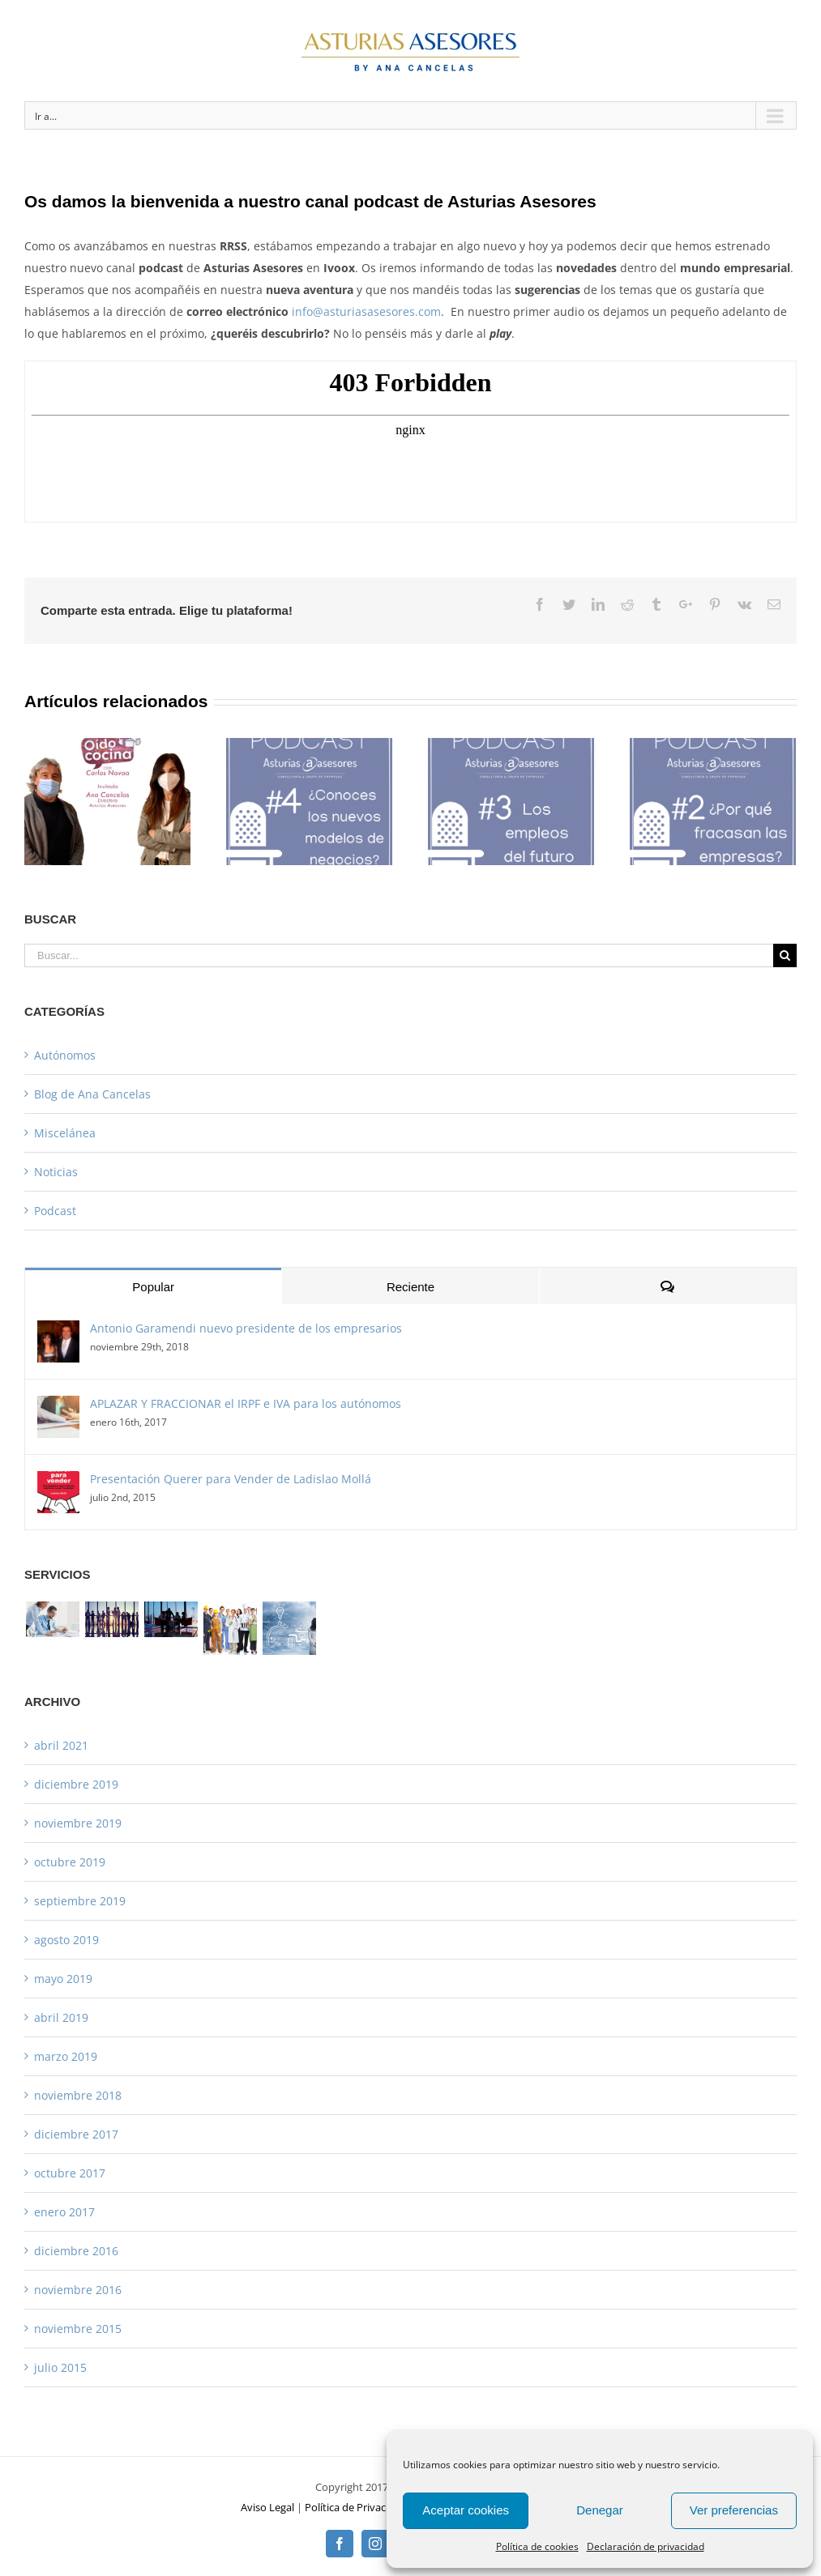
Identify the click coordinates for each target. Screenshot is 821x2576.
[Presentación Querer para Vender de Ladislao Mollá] (58, 1482)
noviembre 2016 (78, 2289)
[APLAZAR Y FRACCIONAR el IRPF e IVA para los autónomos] (58, 1406)
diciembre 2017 (76, 2134)
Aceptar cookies (465, 2510)
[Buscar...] (398, 955)
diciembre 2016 (76, 2250)
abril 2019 (61, 2017)
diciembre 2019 (76, 1784)
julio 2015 (60, 2367)
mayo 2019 (63, 1978)
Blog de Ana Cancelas (92, 1094)
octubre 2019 (69, 1862)
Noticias (56, 1171)
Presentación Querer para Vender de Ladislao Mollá (230, 1478)
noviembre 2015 (78, 2328)
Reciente (410, 1287)
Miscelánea (65, 1133)
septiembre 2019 (80, 1901)
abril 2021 (61, 1745)
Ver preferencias (734, 2510)
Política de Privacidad (356, 2507)
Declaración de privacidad (645, 2546)
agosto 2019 (66, 1939)
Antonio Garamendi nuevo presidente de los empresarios (246, 1328)
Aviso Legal (267, 2507)
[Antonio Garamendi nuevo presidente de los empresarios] (58, 1331)
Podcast (55, 1210)
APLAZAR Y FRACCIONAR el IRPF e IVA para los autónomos (245, 1403)
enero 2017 (64, 2212)
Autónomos (65, 1055)
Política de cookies (537, 2546)
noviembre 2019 (78, 1823)
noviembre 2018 (78, 2095)
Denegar (599, 2510)
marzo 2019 (65, 2056)
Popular (153, 1287)
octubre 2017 (69, 2173)
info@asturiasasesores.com (366, 311)
